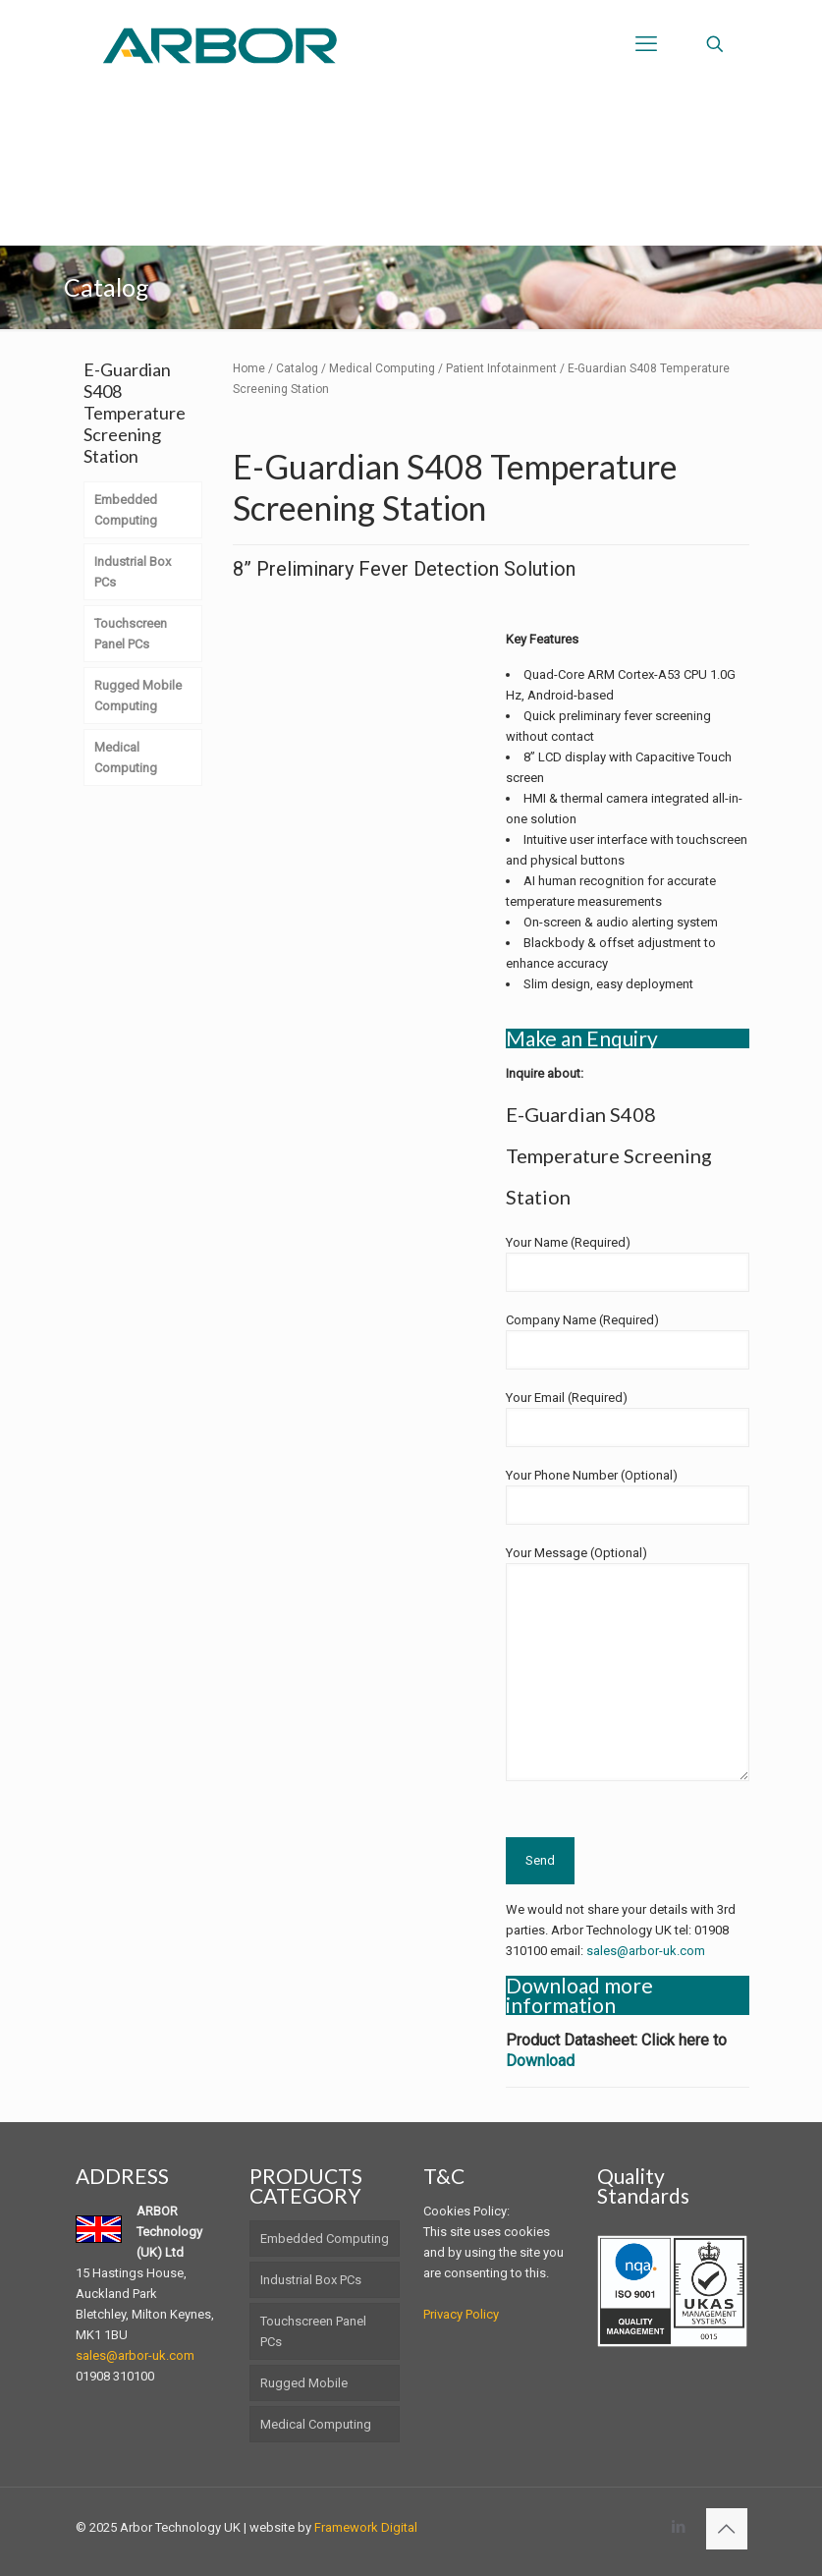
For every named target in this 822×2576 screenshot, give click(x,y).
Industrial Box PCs (310, 2279)
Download (540, 2060)
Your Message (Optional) (627, 1663)
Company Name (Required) (627, 1341)
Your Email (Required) (627, 1418)
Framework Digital (365, 2527)
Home (249, 368)
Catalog (297, 368)
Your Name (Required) (627, 1263)
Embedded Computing (324, 2238)
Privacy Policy (461, 2314)
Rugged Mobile (304, 2383)
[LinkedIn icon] (679, 2527)
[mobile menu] (646, 44)
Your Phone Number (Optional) (627, 1496)
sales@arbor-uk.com (645, 1950)
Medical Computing (382, 368)
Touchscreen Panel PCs (313, 2331)
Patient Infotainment (501, 368)
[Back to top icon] (726, 2528)
